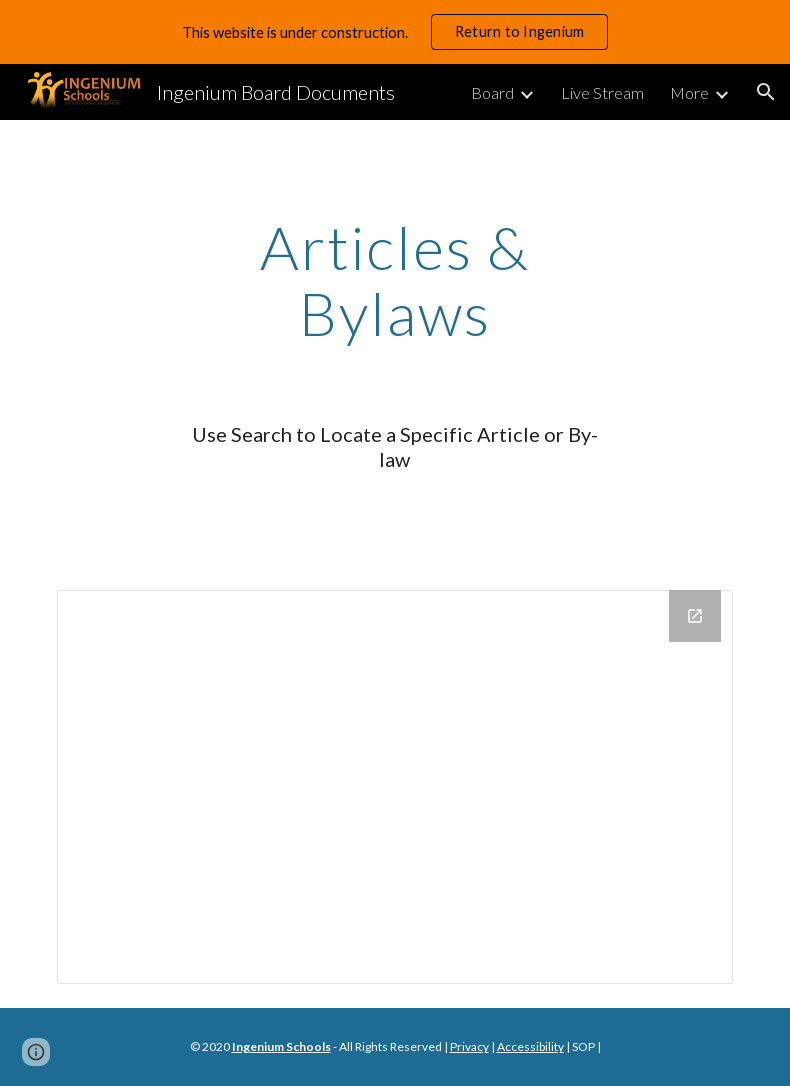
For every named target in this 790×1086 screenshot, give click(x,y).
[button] (766, 92)
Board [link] (492, 92)
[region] (395, 32)
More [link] (689, 92)
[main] (394, 280)
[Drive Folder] (395, 787)
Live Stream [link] (602, 92)
